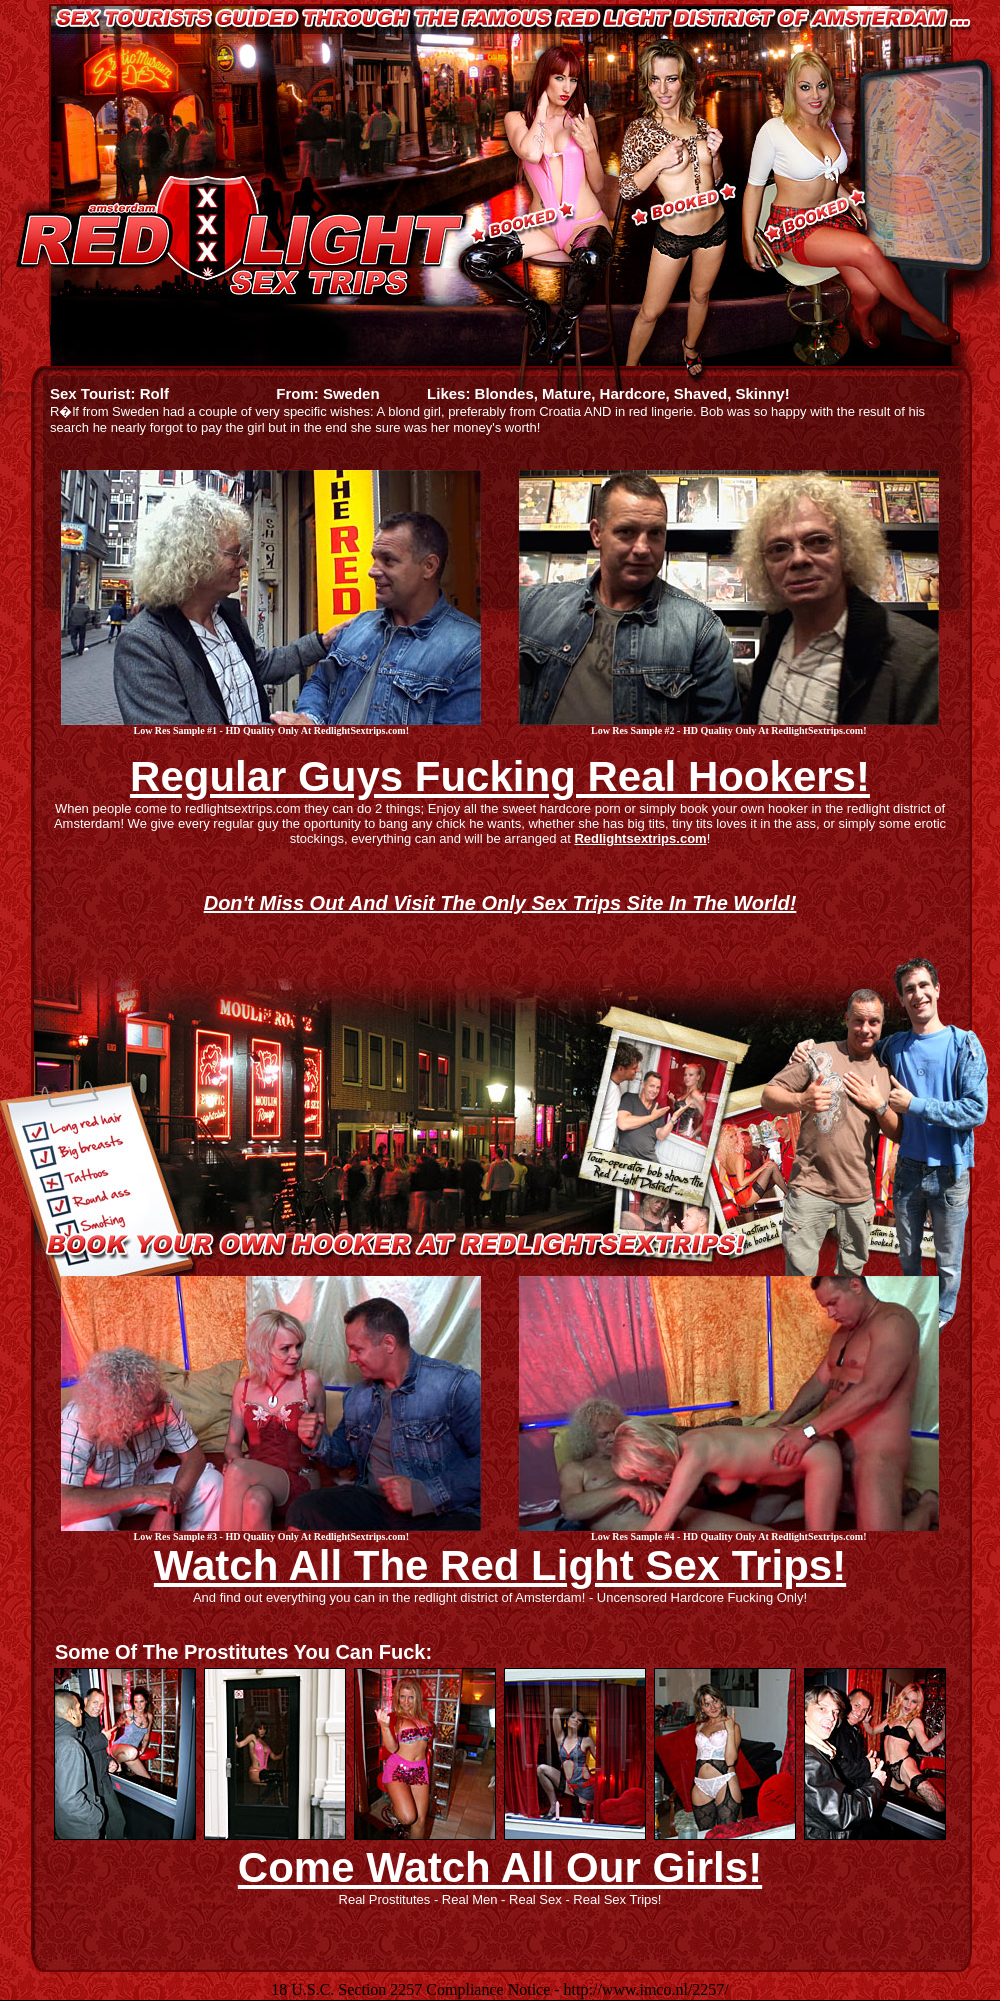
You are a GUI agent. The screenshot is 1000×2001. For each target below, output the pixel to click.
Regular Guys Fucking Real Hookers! (500, 776)
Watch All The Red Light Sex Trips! (500, 1565)
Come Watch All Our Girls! (500, 1867)
